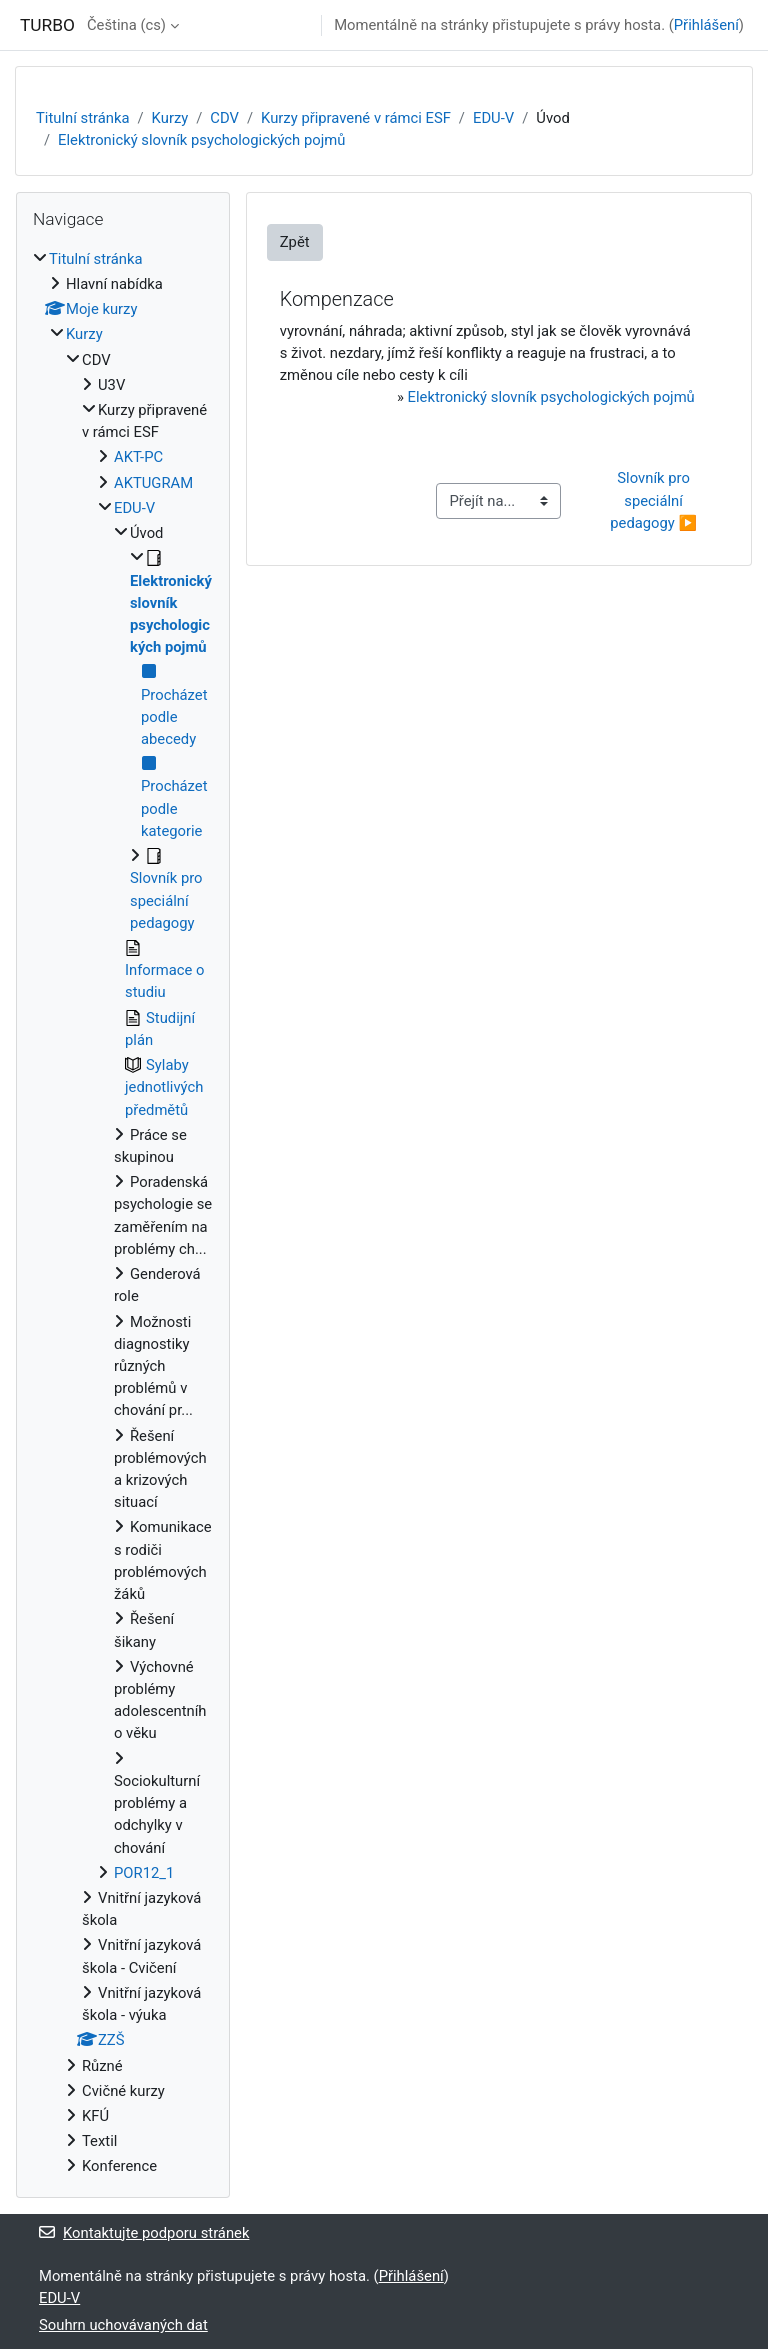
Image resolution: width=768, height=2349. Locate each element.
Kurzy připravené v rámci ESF (356, 118)
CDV (224, 118)
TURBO (47, 25)
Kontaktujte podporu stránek (144, 2233)
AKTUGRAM (153, 483)
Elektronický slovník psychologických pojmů (201, 140)
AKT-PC (138, 457)
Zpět (295, 242)
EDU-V (493, 118)
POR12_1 (144, 1873)
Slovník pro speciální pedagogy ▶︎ (653, 500)
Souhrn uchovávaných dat (123, 2325)
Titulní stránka (83, 118)
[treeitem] (123, 1213)
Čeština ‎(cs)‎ (126, 25)
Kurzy (170, 118)
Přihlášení (706, 25)
